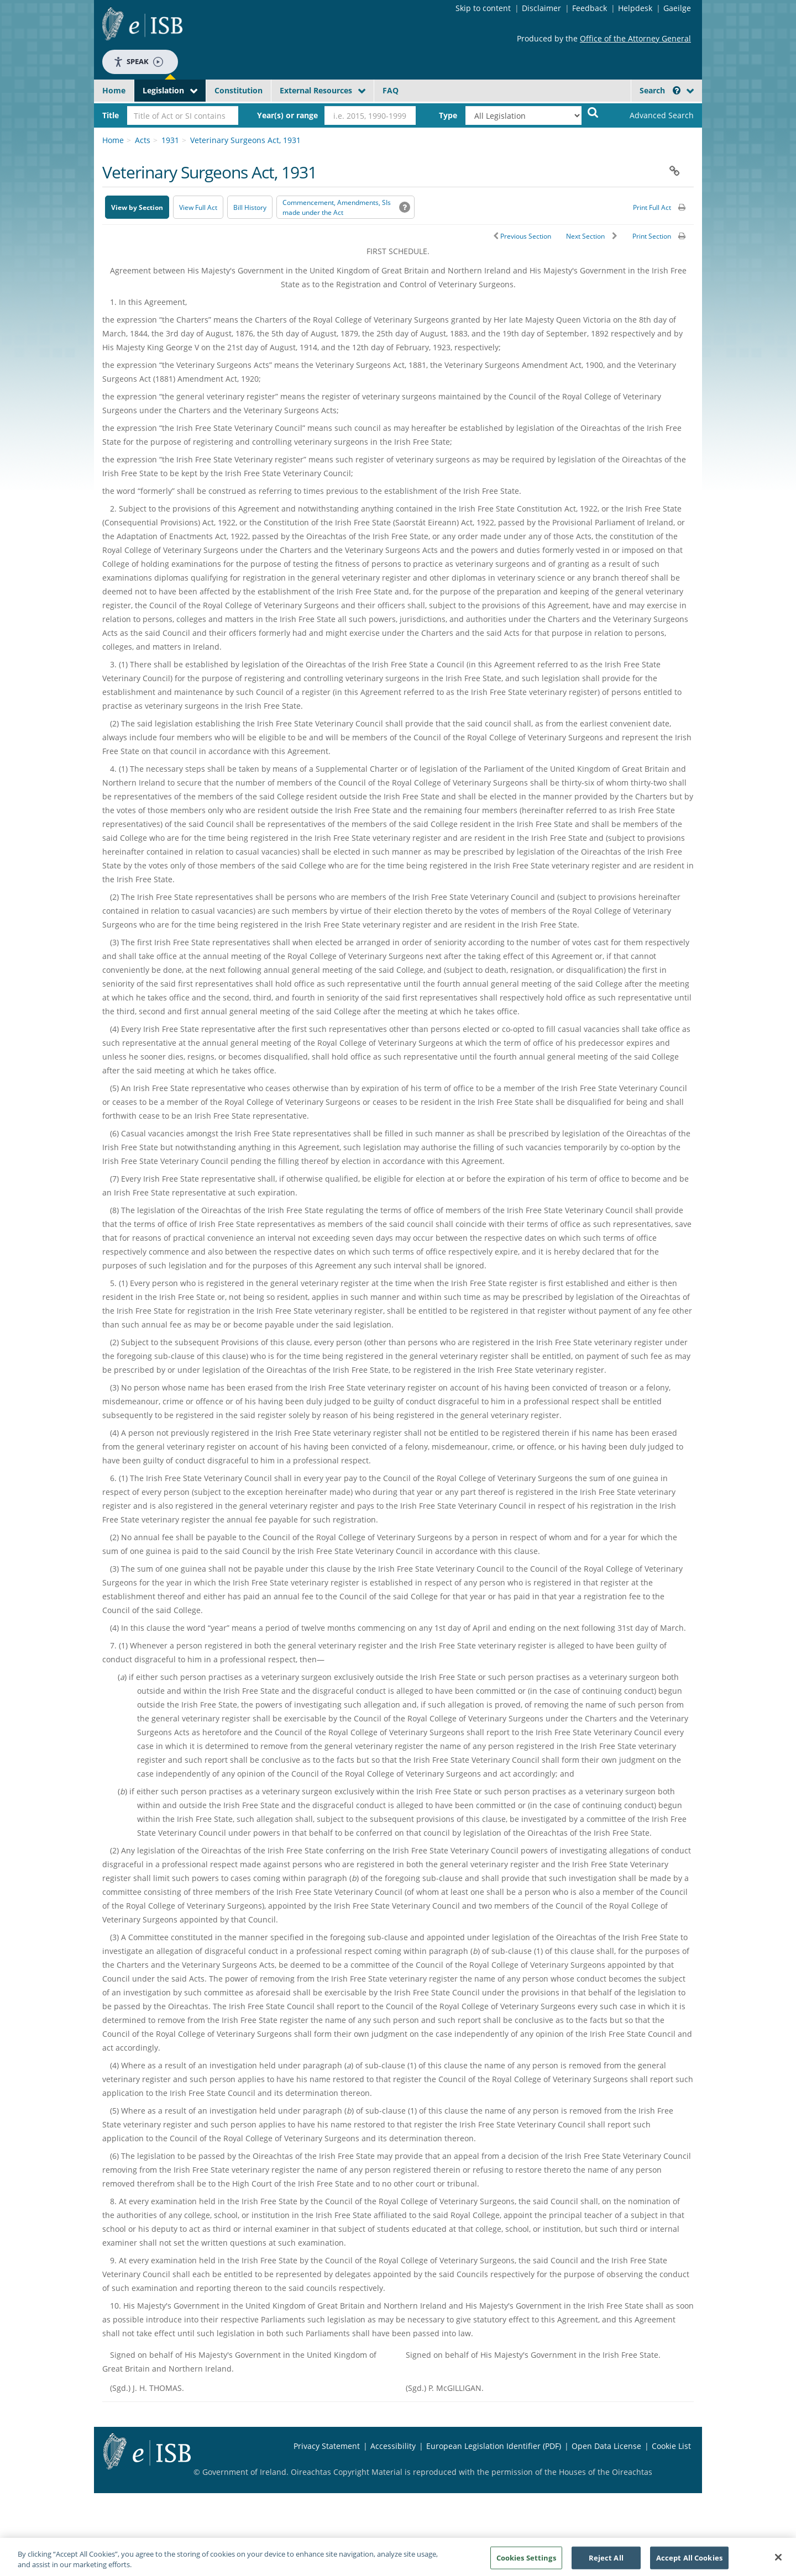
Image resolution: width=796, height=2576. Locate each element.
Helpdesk (635, 8)
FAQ (391, 90)
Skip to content (483, 8)
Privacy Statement (327, 2446)
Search (660, 90)
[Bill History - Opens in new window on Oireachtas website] (250, 207)
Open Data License (606, 2446)
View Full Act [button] (198, 207)
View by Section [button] (137, 207)
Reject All (606, 2561)
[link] (652, 115)
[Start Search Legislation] (593, 112)
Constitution (238, 90)
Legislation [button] (163, 90)
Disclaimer (541, 8)
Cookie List (671, 2446)
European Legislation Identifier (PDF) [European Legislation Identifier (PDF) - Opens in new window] (493, 2446)
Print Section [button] (651, 236)
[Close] (778, 2561)
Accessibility (393, 2446)
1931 (170, 140)
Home (113, 90)
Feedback (589, 8)
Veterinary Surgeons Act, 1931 (245, 140)
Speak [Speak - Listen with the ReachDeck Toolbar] (138, 61)
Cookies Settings (526, 2561)
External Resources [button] (316, 90)
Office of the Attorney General (635, 38)
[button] (676, 90)
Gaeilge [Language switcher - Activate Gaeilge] (677, 8)
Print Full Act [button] (652, 207)
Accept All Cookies (689, 2561)
